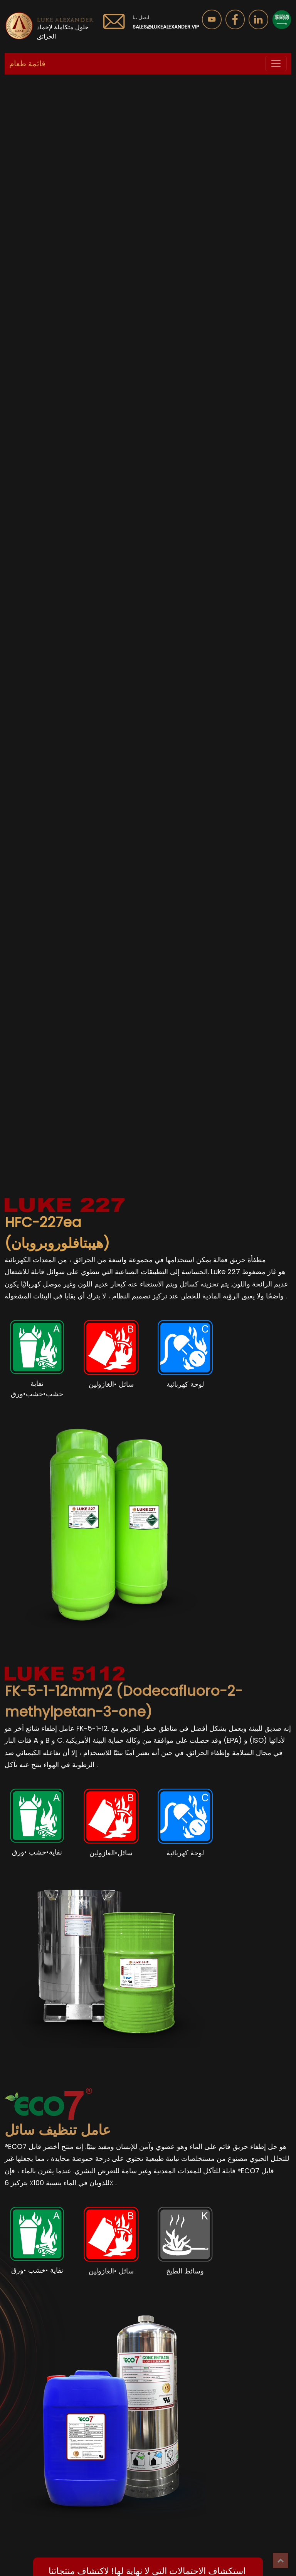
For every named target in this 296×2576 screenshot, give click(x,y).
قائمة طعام (27, 63)
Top (280, 2560)
